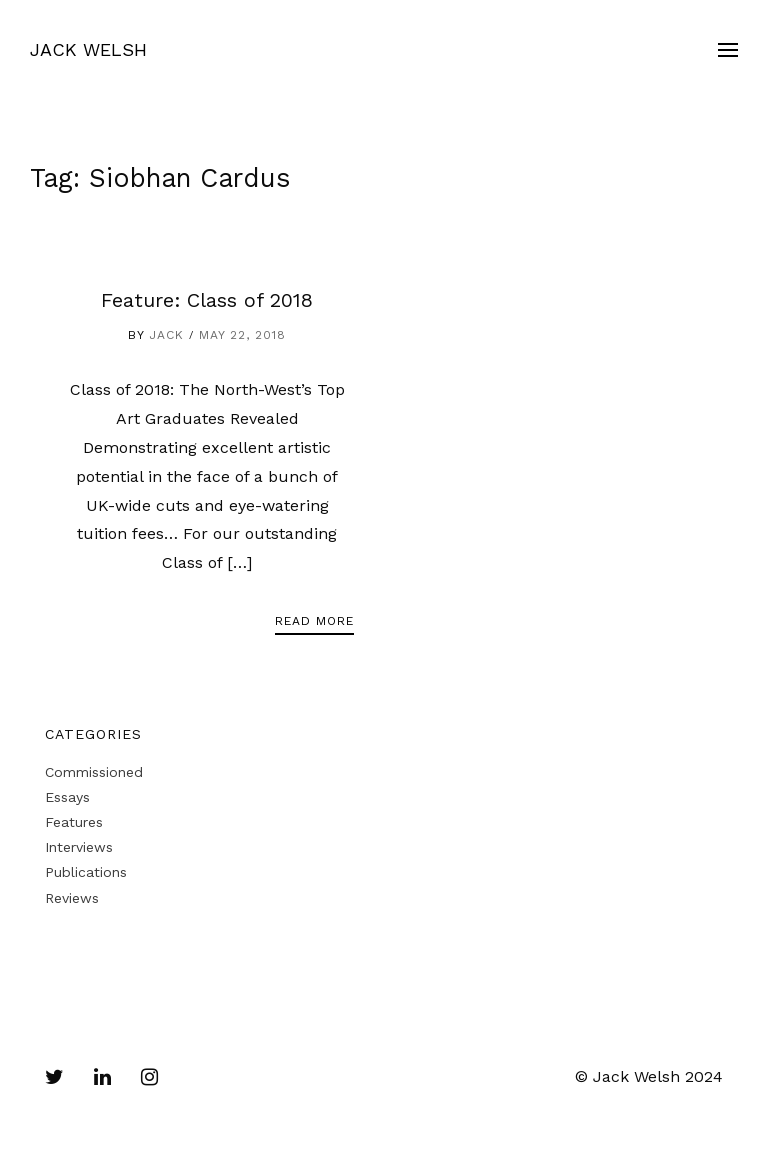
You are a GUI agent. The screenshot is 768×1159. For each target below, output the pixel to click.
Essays (67, 797)
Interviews (79, 847)
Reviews (72, 898)
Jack (166, 335)
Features (74, 822)
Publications (86, 872)
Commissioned (94, 772)
